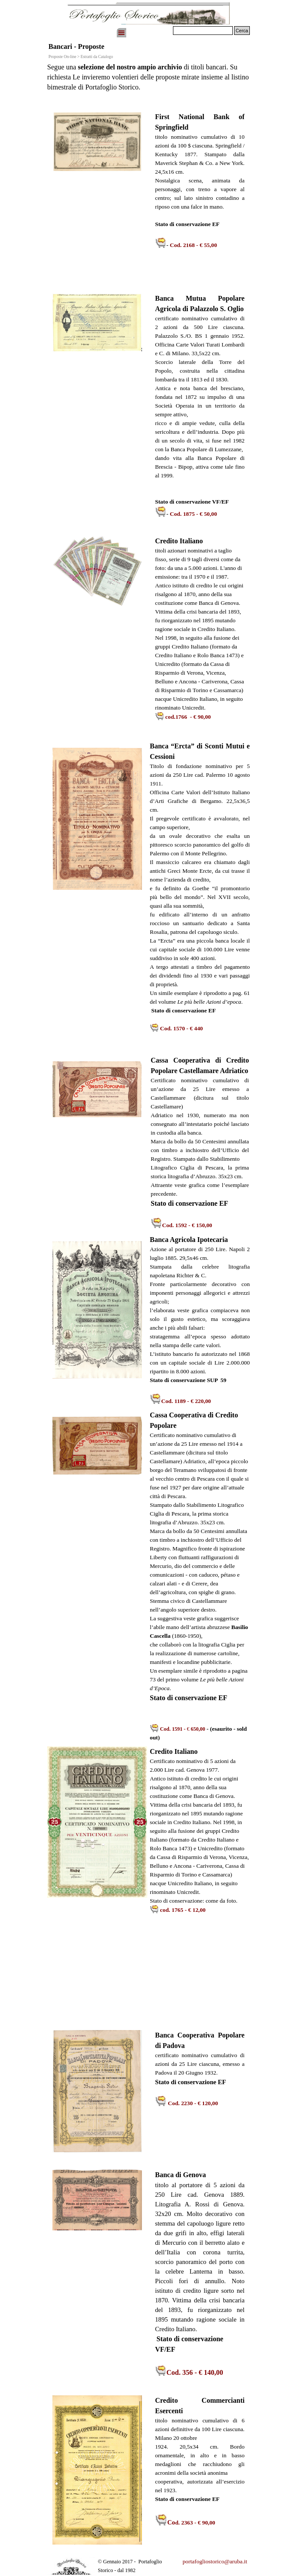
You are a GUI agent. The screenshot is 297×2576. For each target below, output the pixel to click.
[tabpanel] (148, 81)
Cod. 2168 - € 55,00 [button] (193, 245)
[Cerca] (203, 30)
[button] (183, 716)
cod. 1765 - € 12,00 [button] (182, 1910)
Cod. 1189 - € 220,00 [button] (186, 1401)
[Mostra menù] (121, 33)
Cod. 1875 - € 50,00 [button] (193, 514)
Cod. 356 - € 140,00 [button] (194, 2372)
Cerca (242, 30)
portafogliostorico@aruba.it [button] (215, 2561)
